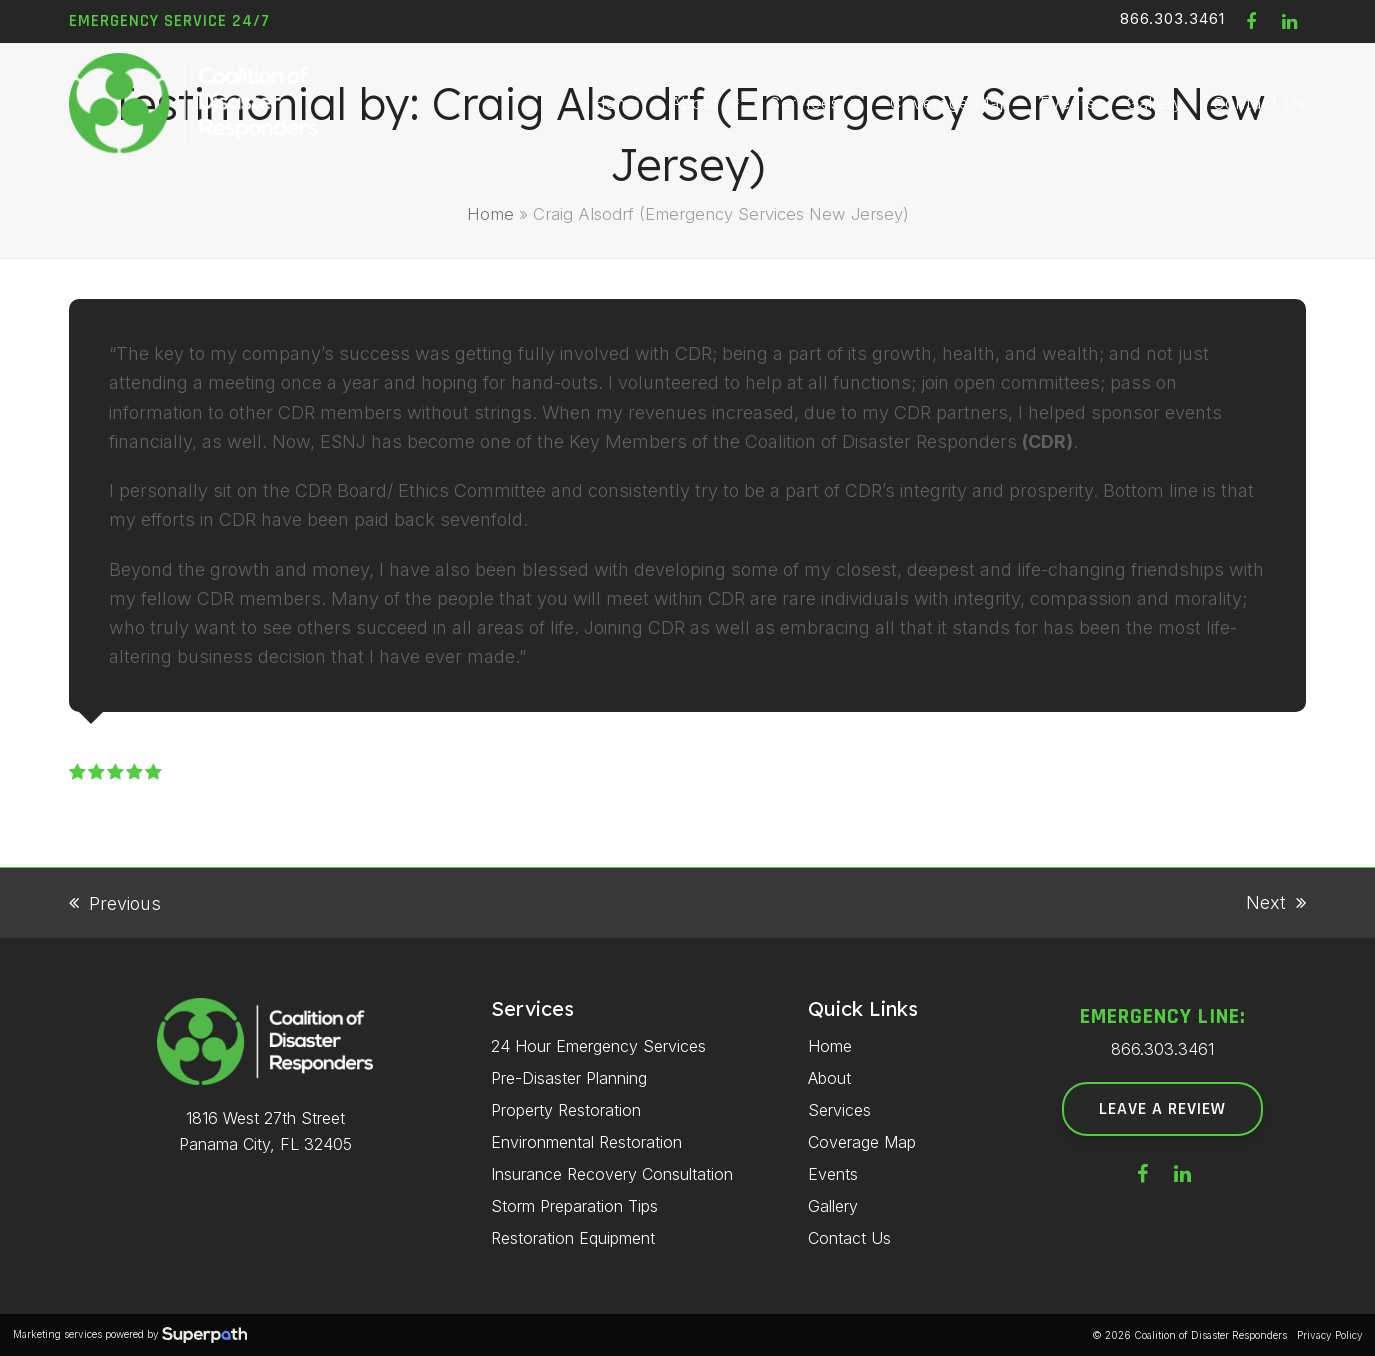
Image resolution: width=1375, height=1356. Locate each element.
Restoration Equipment (573, 1238)
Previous (115, 905)
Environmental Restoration (586, 1142)
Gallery (833, 1206)
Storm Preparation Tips (574, 1206)
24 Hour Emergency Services (598, 1046)
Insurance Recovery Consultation (612, 1174)
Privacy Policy (1330, 1335)
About (829, 1078)
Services (839, 1110)
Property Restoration (566, 1110)
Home (490, 214)
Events (833, 1174)
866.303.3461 (1172, 18)
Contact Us (849, 1238)
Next (1276, 904)
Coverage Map (862, 1142)
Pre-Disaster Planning (569, 1078)
